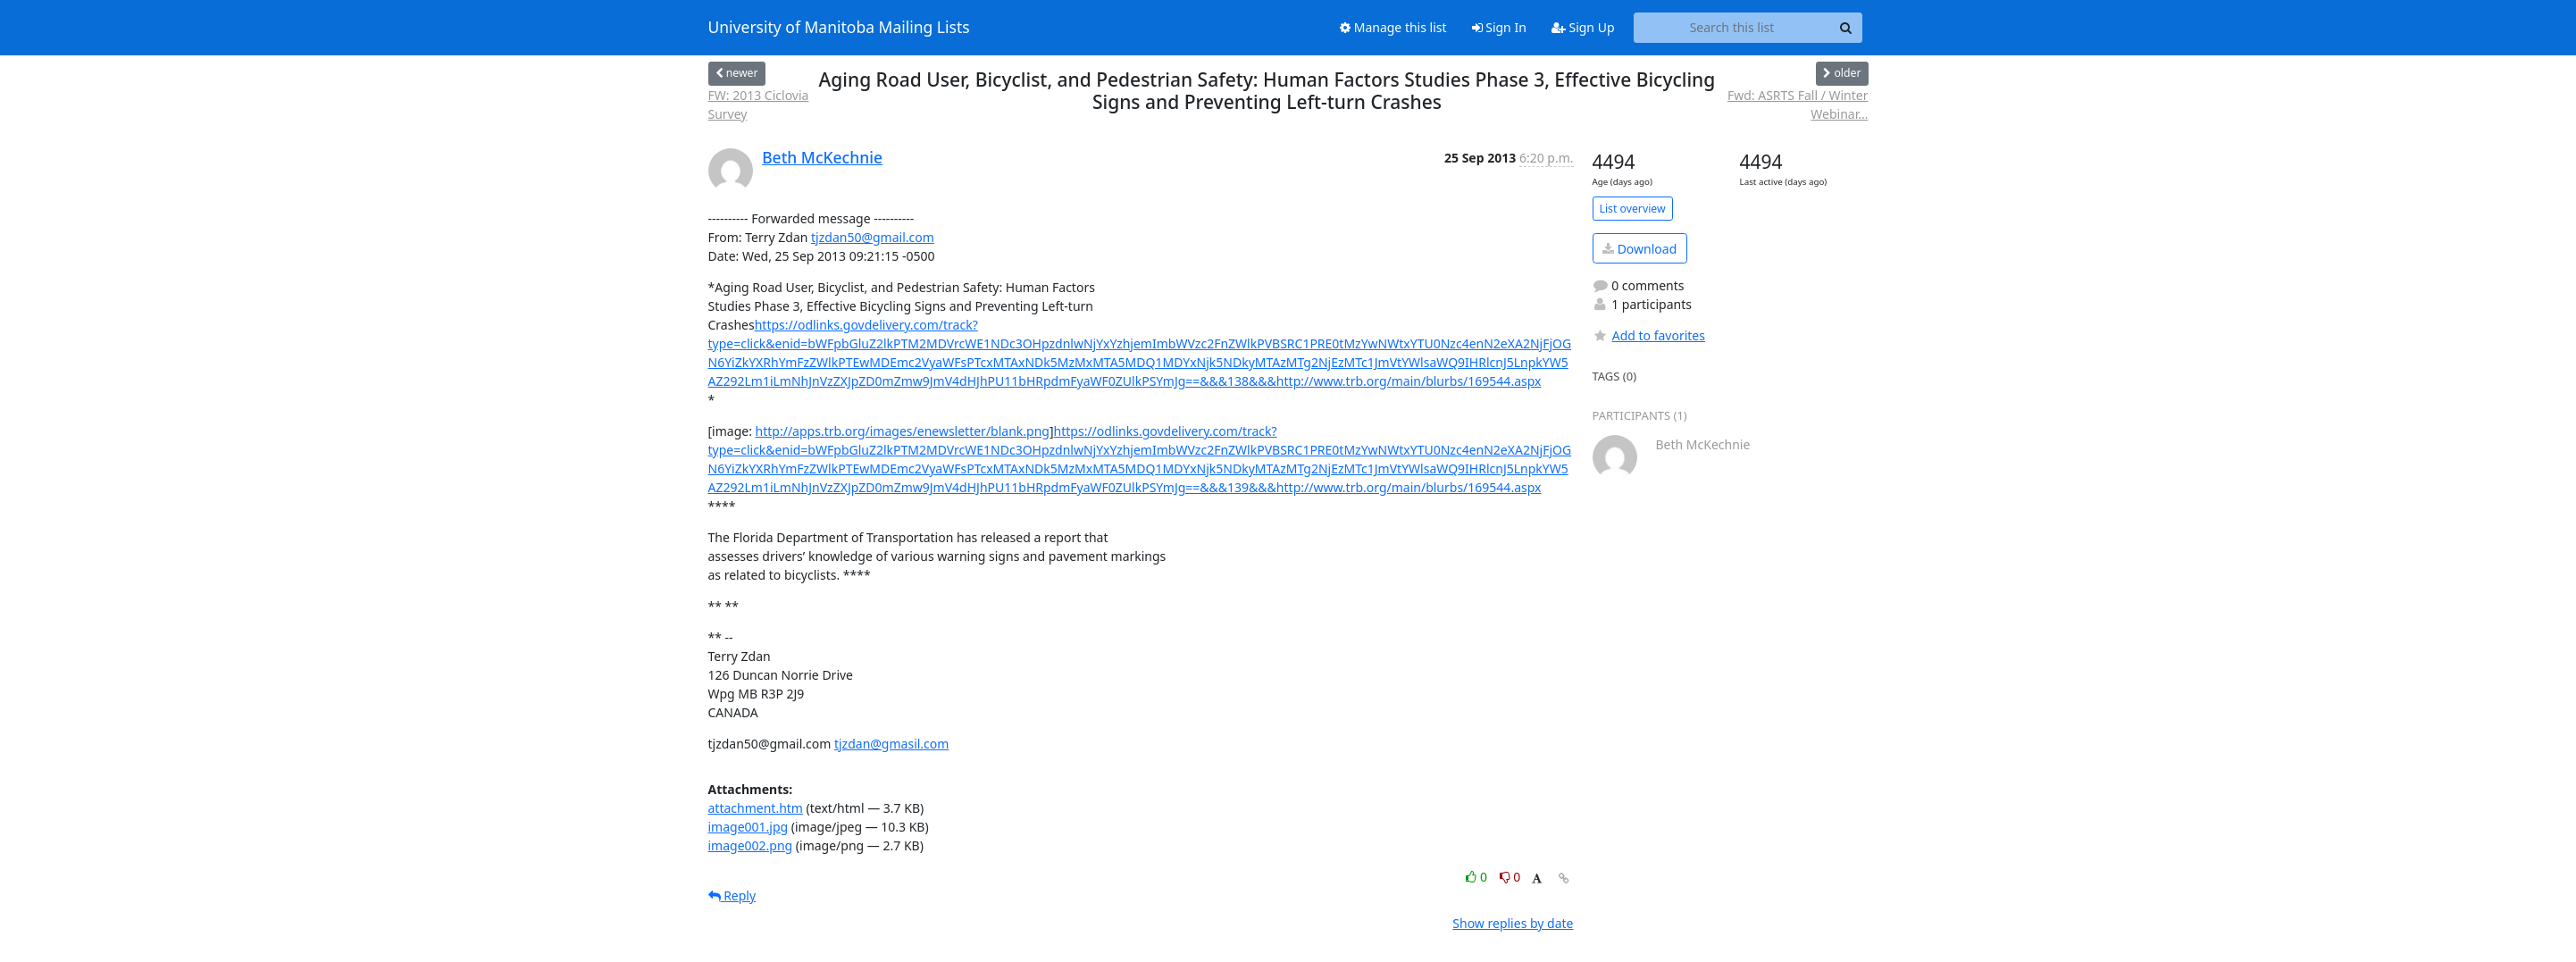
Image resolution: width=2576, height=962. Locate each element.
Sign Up (1583, 27)
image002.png (750, 845)
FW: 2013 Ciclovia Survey (758, 104)
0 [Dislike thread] (1510, 876)
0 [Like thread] (1478, 876)
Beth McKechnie (822, 157)
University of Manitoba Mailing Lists (839, 27)
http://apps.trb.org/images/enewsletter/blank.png (903, 430)
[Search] (1846, 28)
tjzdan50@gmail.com (872, 237)
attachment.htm (755, 807)
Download (1639, 248)
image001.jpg (748, 826)
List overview (1633, 208)
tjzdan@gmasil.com (891, 743)
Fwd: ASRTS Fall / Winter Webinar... (1798, 104)
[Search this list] (1732, 28)
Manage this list (1393, 27)
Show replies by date (1512, 923)
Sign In (1499, 27)
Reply (732, 895)
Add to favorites (1649, 335)
